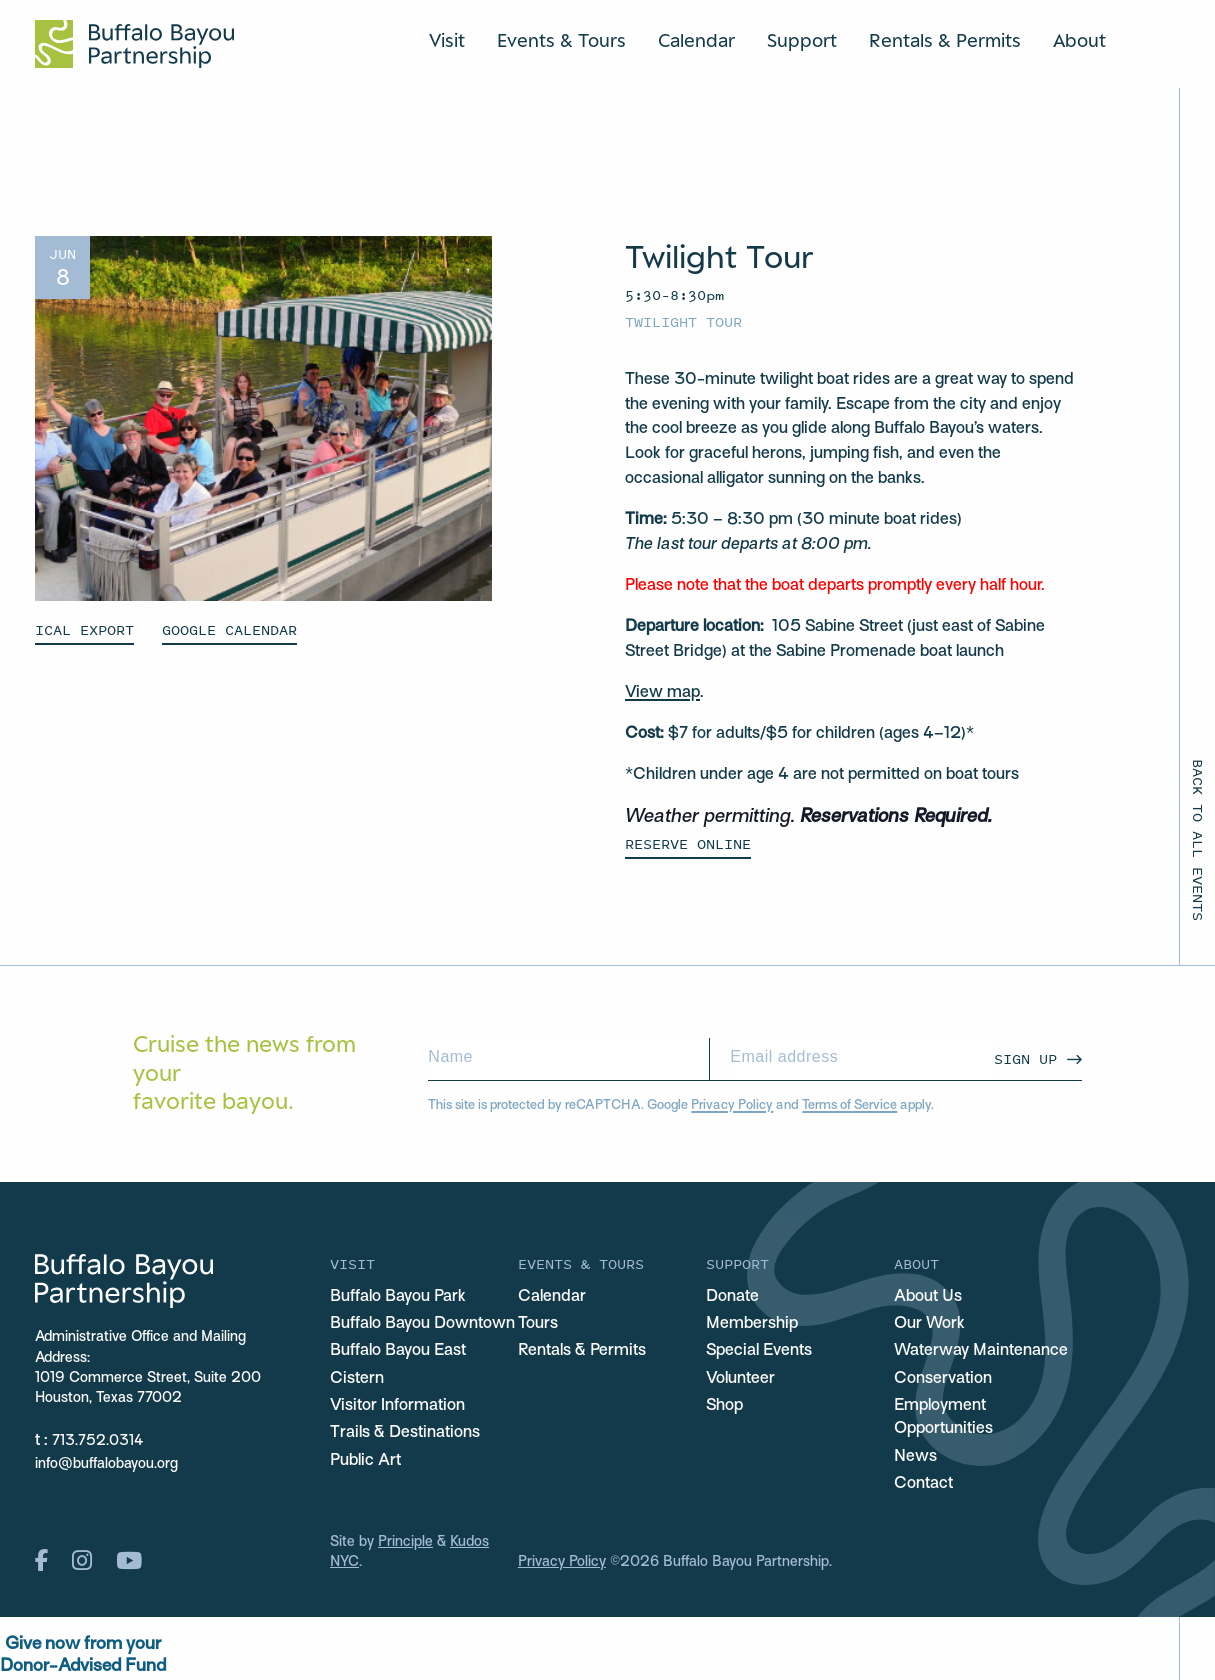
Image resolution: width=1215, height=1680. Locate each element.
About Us (928, 1297)
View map (662, 693)
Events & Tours (561, 40)
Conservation (943, 1379)
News (915, 1457)
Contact (923, 1484)
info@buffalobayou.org (106, 1464)
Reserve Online (688, 843)
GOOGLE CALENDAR (229, 629)
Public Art (365, 1461)
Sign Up (1025, 1058)
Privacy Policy (732, 1106)
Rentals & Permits (945, 40)
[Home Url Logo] (134, 44)
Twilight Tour (683, 321)
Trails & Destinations (405, 1433)
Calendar (696, 40)
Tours (538, 1324)
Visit (447, 40)
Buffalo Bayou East (398, 1351)
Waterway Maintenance (981, 1351)
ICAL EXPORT (84, 629)
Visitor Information (397, 1406)
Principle (405, 1542)
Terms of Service (849, 1106)
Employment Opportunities (943, 1417)
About (1079, 40)
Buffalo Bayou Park (398, 1297)
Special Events (759, 1351)
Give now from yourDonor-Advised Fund (83, 1655)
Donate (732, 1297)
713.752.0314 (98, 1441)
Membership (752, 1324)
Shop (724, 1406)
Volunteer (740, 1379)
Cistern (357, 1379)
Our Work (929, 1324)
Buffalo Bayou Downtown (422, 1324)
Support (802, 40)
